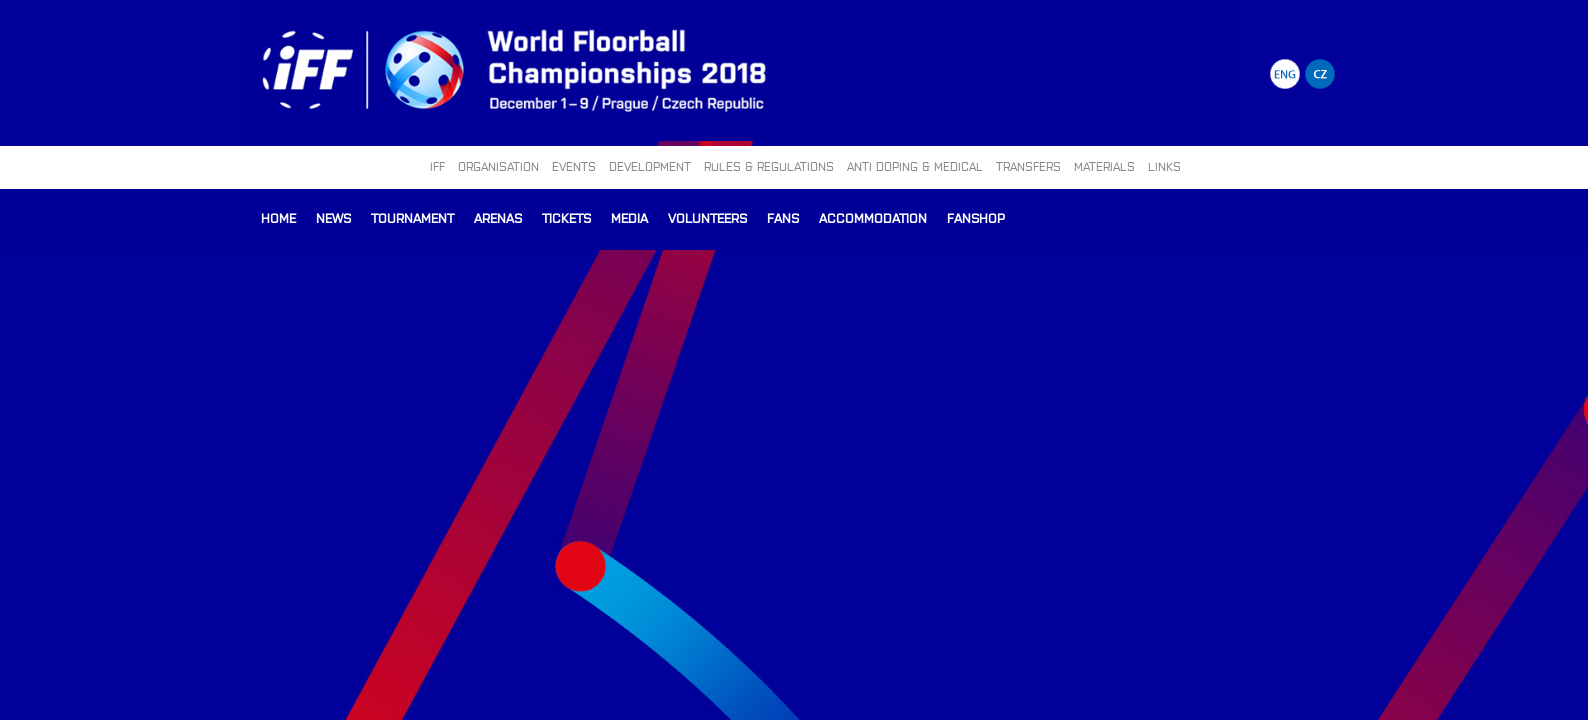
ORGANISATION (498, 166)
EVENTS (574, 166)
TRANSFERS (1028, 166)
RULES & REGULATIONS (769, 166)
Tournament (412, 217)
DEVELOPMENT (650, 166)
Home (278, 217)
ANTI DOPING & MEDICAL (915, 166)
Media (629, 217)
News (333, 217)
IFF (437, 166)
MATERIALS (1104, 166)
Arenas (498, 217)
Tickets (566, 217)
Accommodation (873, 217)
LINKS (1164, 166)
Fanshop (976, 217)
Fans (783, 217)
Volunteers (707, 217)
